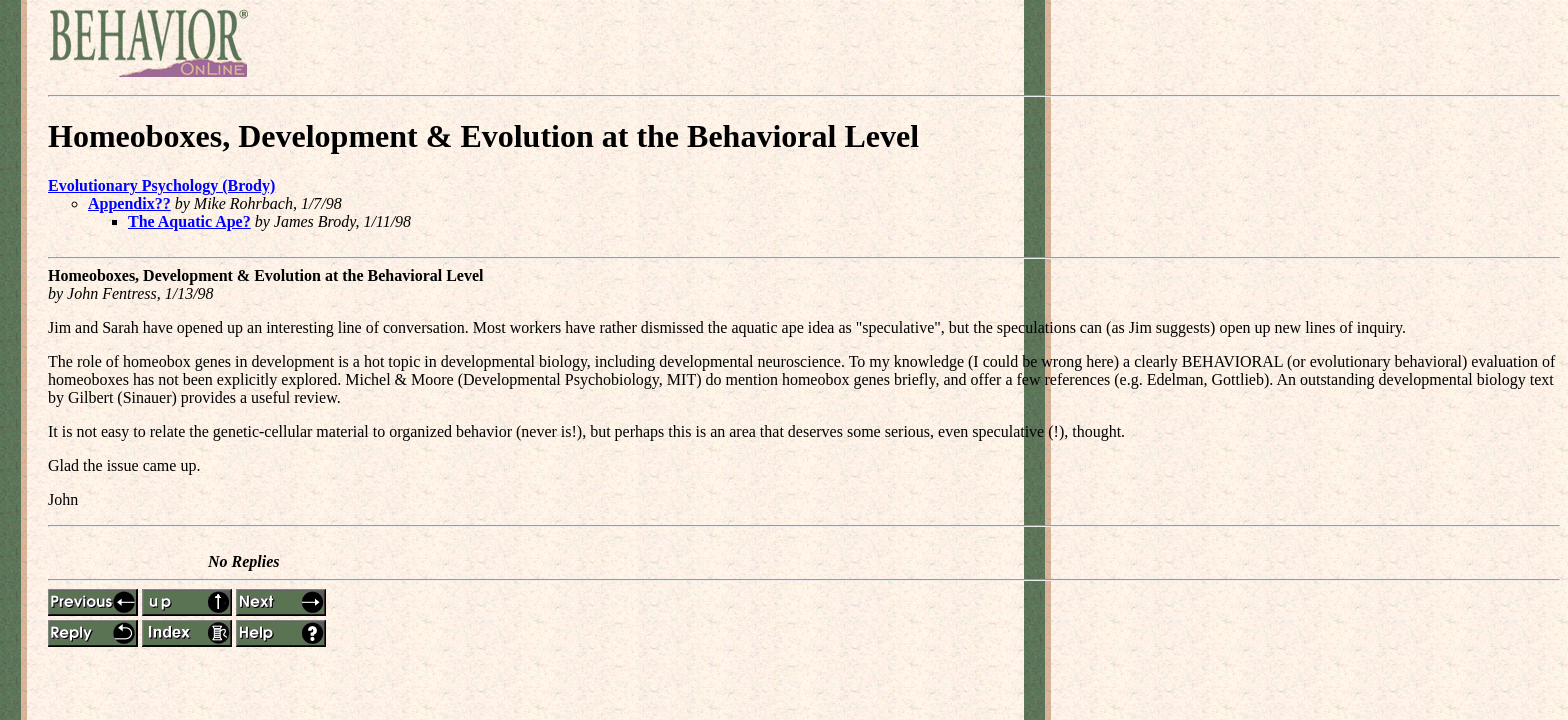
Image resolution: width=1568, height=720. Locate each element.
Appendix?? (129, 203)
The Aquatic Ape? (189, 221)
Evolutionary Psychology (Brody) (161, 185)
